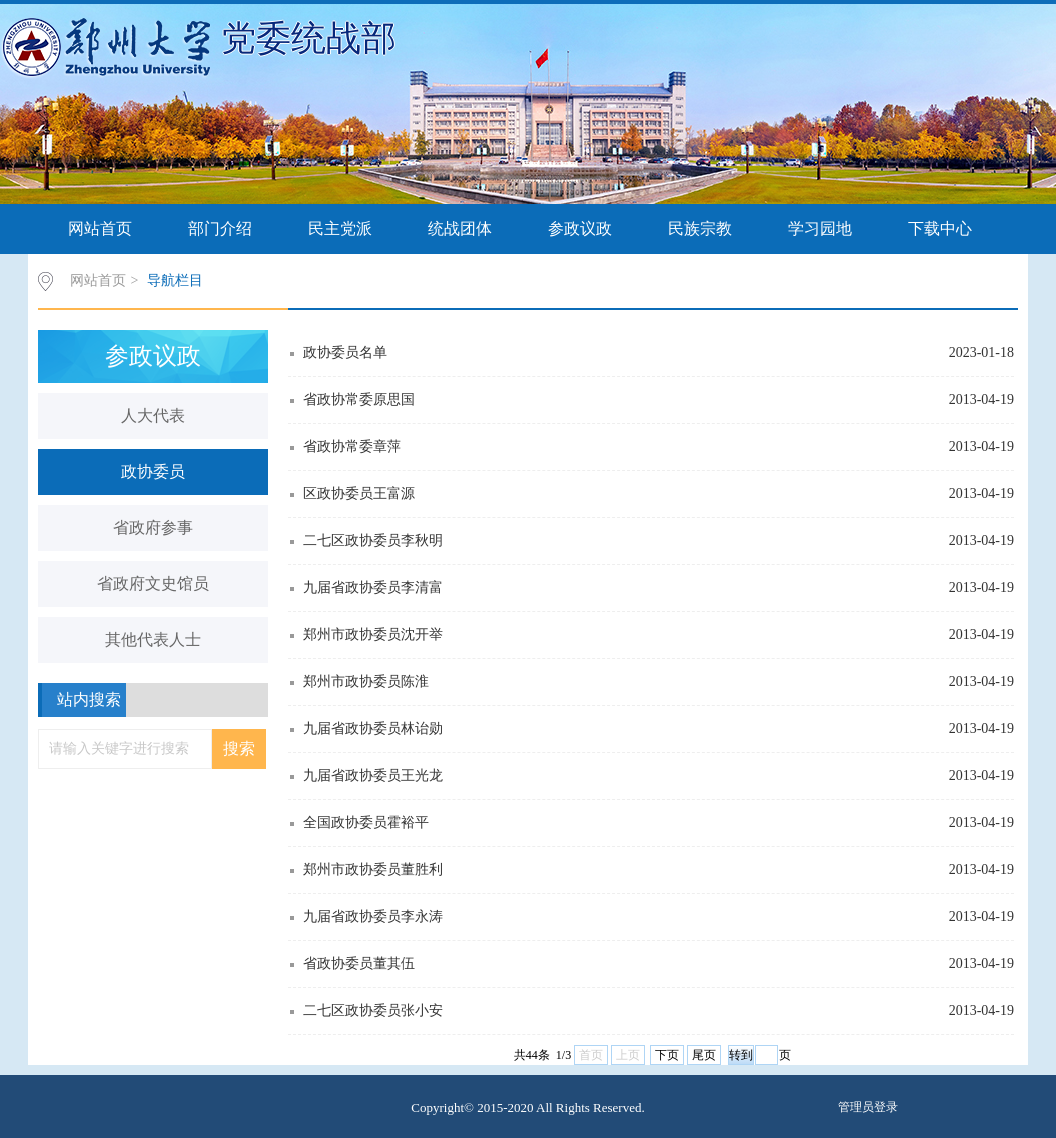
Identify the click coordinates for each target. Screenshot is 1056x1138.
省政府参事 (153, 527)
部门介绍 (220, 228)
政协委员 (153, 471)
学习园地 (820, 228)
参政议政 (580, 228)
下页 (667, 1055)
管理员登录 (868, 1107)
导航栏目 (175, 280)
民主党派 (340, 228)
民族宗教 (700, 228)
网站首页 (100, 228)
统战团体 (460, 228)
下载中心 (940, 228)
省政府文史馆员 (153, 583)
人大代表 (153, 415)
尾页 (704, 1055)
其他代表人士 (153, 639)
